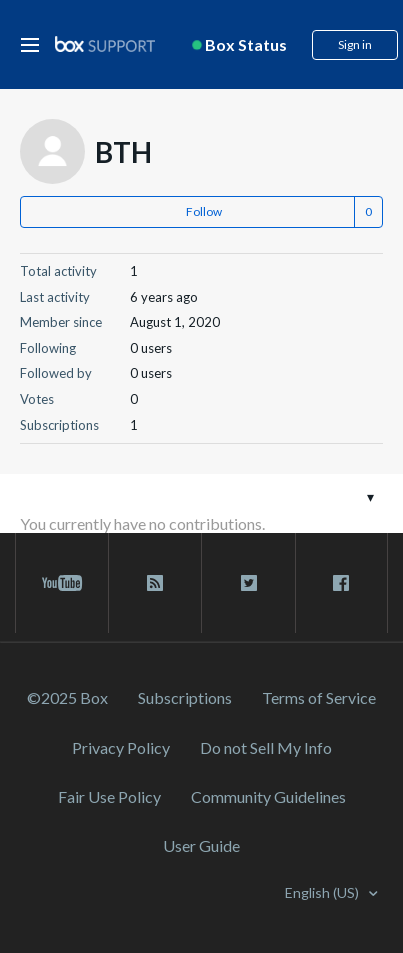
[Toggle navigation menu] (370, 496)
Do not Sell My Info (266, 747)
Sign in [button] (355, 44)
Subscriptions (185, 697)
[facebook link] (341, 583)
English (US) (323, 892)
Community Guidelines (268, 796)
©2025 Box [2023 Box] (67, 697)
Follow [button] (204, 211)
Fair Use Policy (109, 796)
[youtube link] (62, 583)
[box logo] (105, 43)
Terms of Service (319, 697)
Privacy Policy (121, 747)
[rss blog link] (155, 583)
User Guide (201, 845)
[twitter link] (248, 583)
